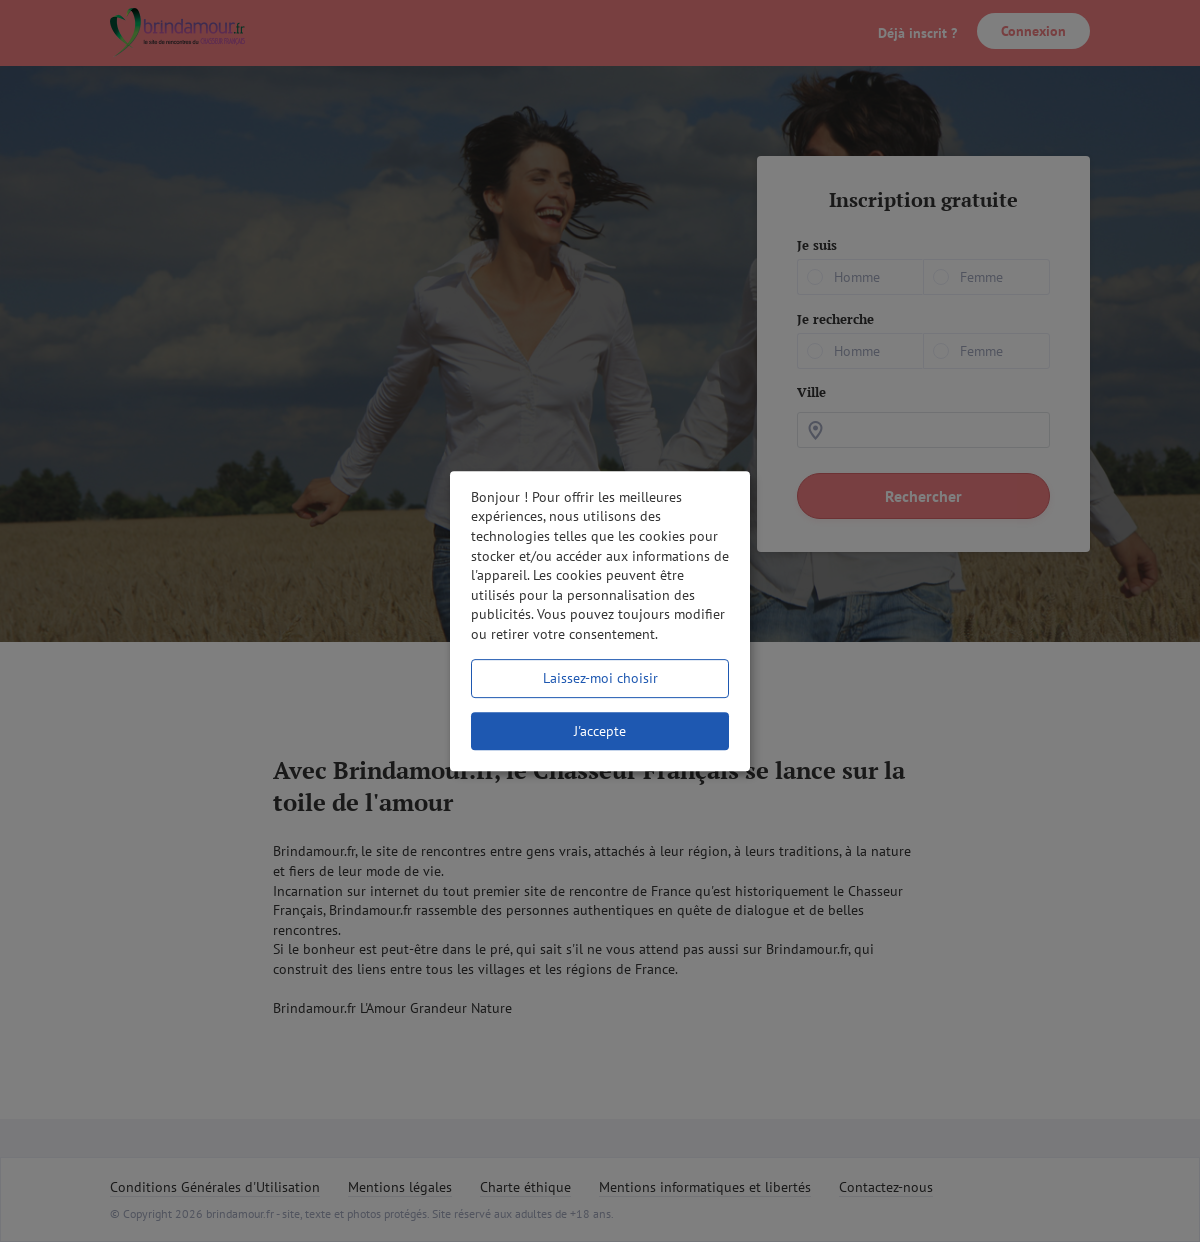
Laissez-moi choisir (600, 678)
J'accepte (600, 731)
